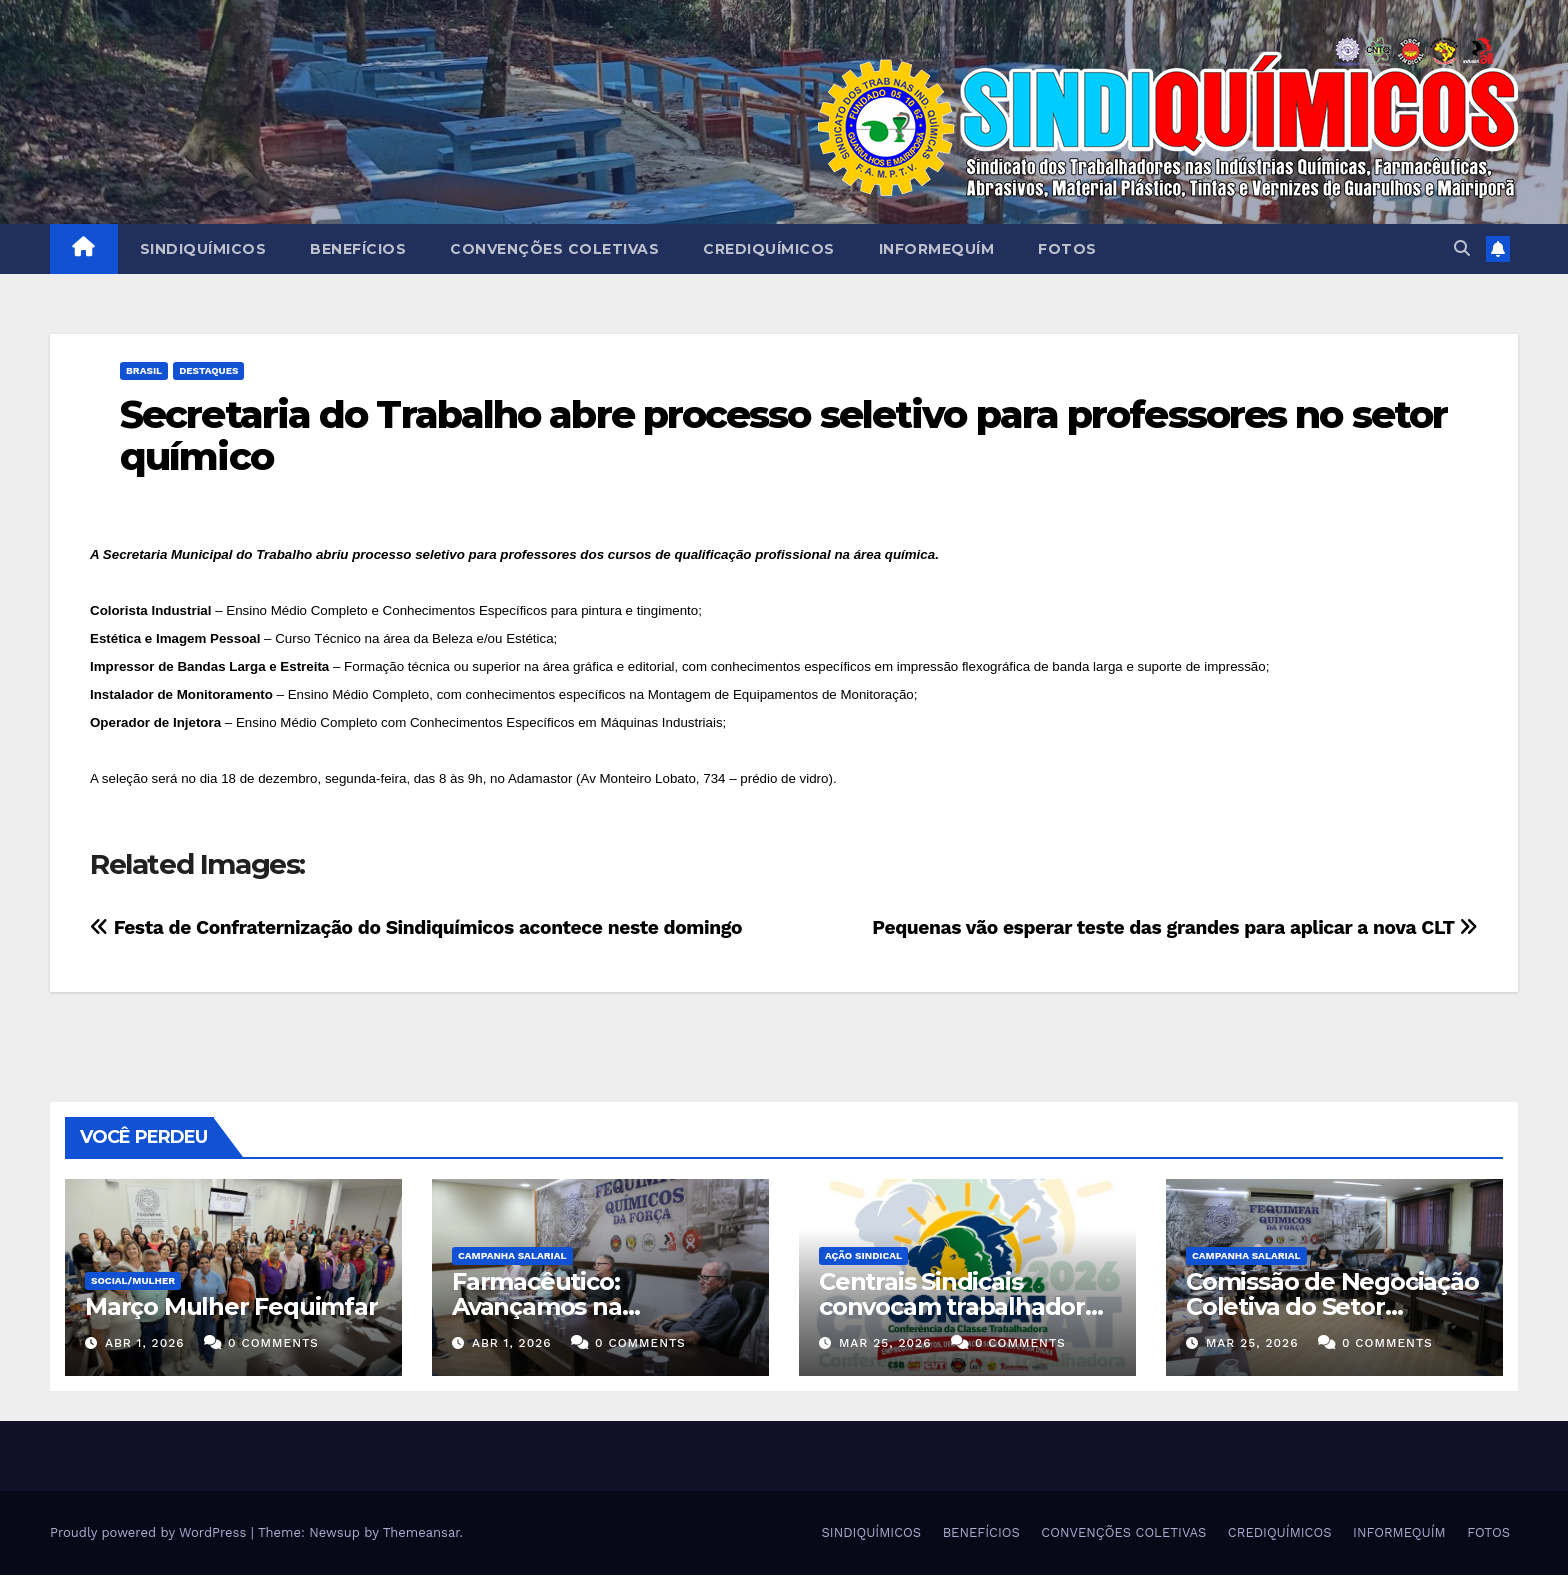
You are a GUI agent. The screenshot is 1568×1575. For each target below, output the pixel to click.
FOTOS (1067, 249)
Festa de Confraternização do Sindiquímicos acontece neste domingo (416, 927)
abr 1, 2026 (145, 1343)
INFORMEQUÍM (937, 249)
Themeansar (421, 1532)
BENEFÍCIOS (358, 249)
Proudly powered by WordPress (150, 1532)
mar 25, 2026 (885, 1343)
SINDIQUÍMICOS (203, 249)
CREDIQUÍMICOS (769, 249)
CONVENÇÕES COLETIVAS (554, 249)
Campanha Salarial (512, 1255)
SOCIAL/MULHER (133, 1280)
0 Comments (273, 1343)
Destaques (208, 370)
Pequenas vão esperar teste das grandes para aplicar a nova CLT (1175, 927)
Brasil (144, 370)
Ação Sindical (863, 1255)
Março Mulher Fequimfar (231, 1306)
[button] (1462, 248)
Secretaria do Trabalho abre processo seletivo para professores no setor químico (783, 435)
